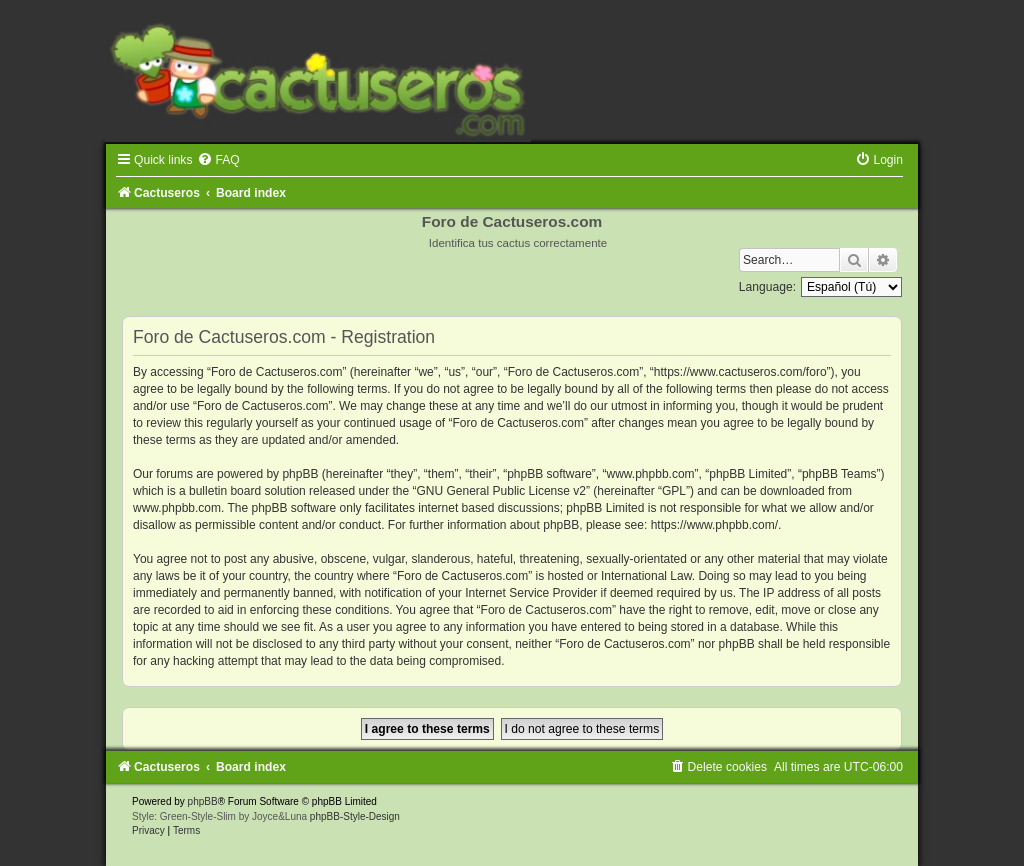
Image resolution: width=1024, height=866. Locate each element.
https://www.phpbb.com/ (714, 525)
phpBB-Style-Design (355, 816)
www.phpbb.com (177, 508)
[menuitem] (218, 160)
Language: (767, 287)
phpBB (203, 801)
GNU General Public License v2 (501, 491)
